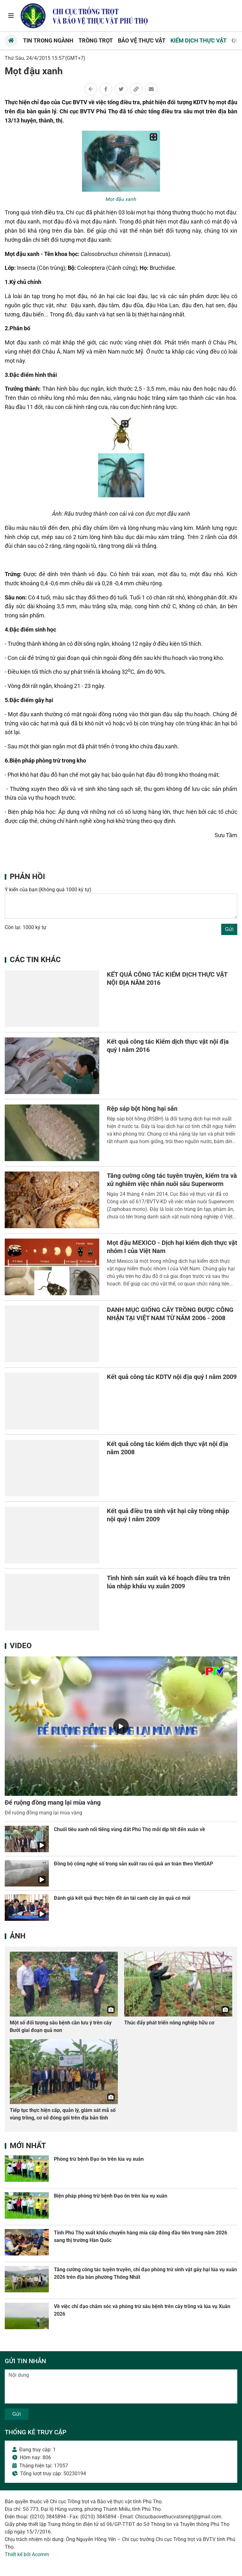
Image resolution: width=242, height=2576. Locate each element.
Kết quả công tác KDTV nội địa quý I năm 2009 (172, 1377)
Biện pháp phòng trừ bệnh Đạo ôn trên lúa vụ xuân (110, 2196)
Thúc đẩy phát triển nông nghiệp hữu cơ (169, 2023)
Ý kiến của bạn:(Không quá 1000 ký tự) (48, 890)
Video (21, 1645)
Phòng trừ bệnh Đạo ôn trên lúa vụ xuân (99, 2159)
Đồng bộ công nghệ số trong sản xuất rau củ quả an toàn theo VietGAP (133, 1864)
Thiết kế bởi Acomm (27, 2554)
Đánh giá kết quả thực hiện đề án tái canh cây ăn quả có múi (122, 1898)
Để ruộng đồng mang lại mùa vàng (53, 1802)
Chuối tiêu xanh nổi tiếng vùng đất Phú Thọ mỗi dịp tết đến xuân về (129, 1829)
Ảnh (18, 1936)
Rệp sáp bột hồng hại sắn (142, 1108)
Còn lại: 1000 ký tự (25, 927)
